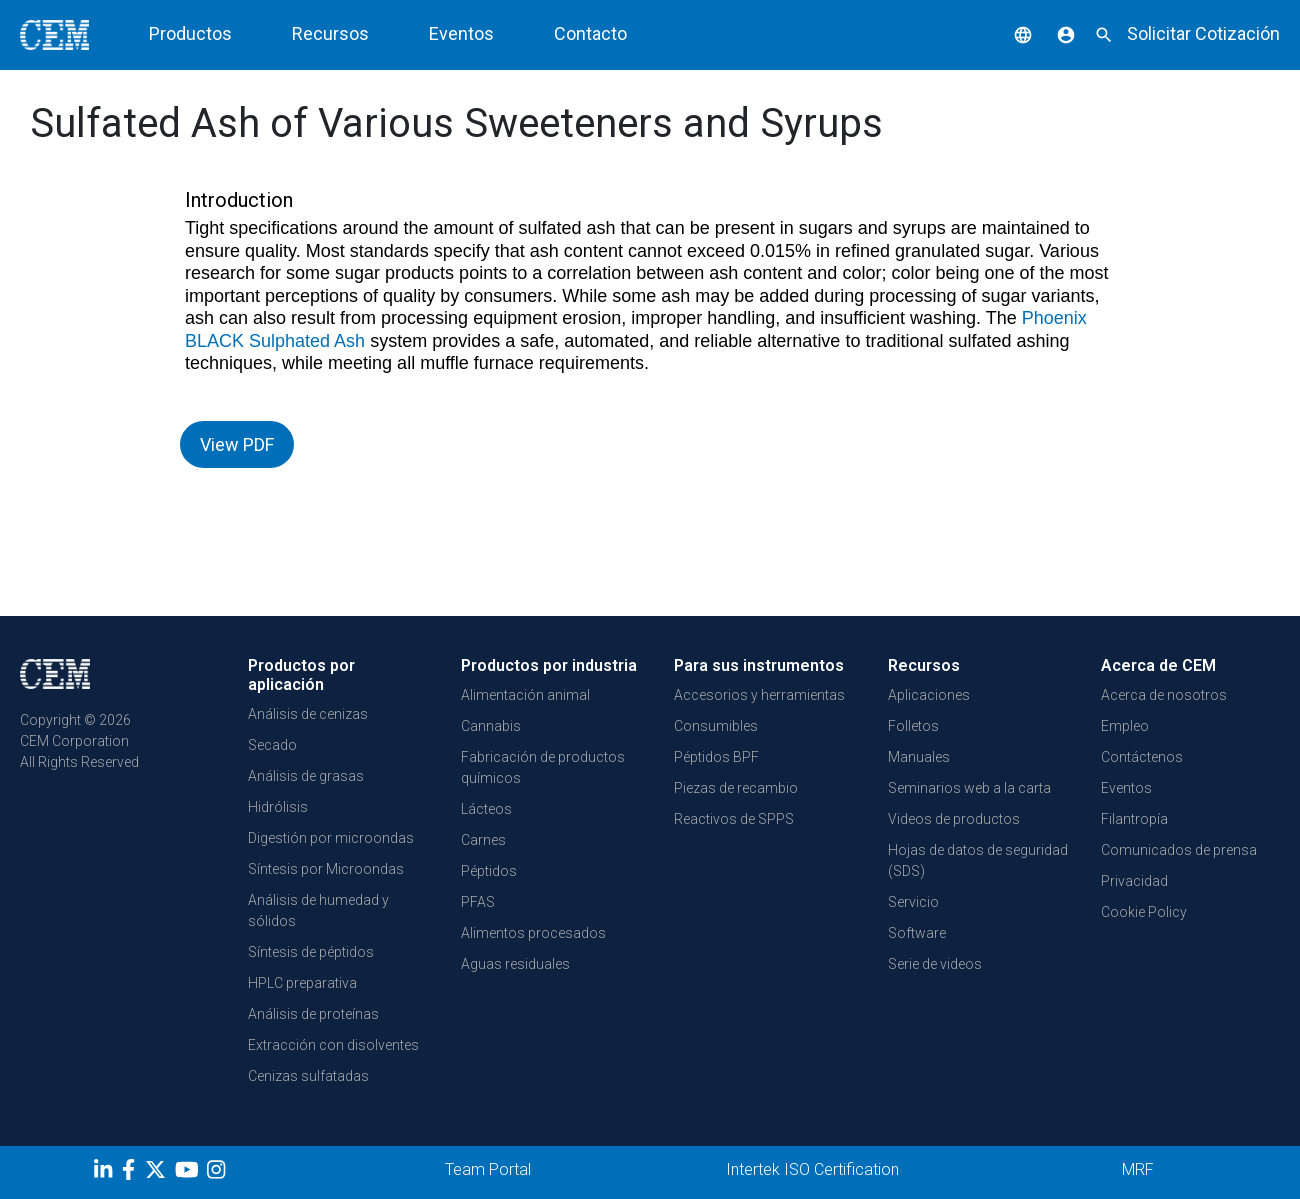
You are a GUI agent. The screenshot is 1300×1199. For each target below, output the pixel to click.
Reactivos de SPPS (734, 819)
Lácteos (486, 809)
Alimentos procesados (533, 933)
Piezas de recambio (736, 788)
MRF (1138, 1169)
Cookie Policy (1144, 912)
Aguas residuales (515, 964)
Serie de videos (935, 964)
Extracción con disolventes (333, 1045)
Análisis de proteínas (313, 1014)
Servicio (913, 902)
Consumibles (716, 726)
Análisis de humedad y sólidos (318, 910)
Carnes (483, 840)
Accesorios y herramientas (759, 695)
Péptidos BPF (716, 757)
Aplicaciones (929, 695)
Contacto (590, 33)
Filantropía (1134, 819)
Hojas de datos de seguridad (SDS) (978, 860)
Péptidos (489, 871)
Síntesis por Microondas (326, 869)
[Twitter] (158, 1173)
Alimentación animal (525, 695)
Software (917, 933)
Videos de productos (954, 819)
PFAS (478, 902)
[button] (1008, 33)
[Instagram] (218, 1173)
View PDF (237, 444)
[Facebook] (133, 1173)
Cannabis (491, 726)
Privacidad (1134, 881)
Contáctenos (1142, 757)
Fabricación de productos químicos (543, 767)
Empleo (1125, 726)
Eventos (461, 33)
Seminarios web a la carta (969, 788)
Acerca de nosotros (1164, 695)
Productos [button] (190, 33)
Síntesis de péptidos (311, 952)
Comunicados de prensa (1179, 850)
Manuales (919, 757)
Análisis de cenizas (308, 714)
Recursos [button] (330, 33)
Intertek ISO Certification (812, 1169)
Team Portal (488, 1169)
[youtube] (189, 1173)
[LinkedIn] (105, 1173)
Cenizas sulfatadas (308, 1076)
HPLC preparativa (302, 983)
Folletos (913, 726)
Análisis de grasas (306, 776)
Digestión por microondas (331, 838)
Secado (272, 745)
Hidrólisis (278, 807)
